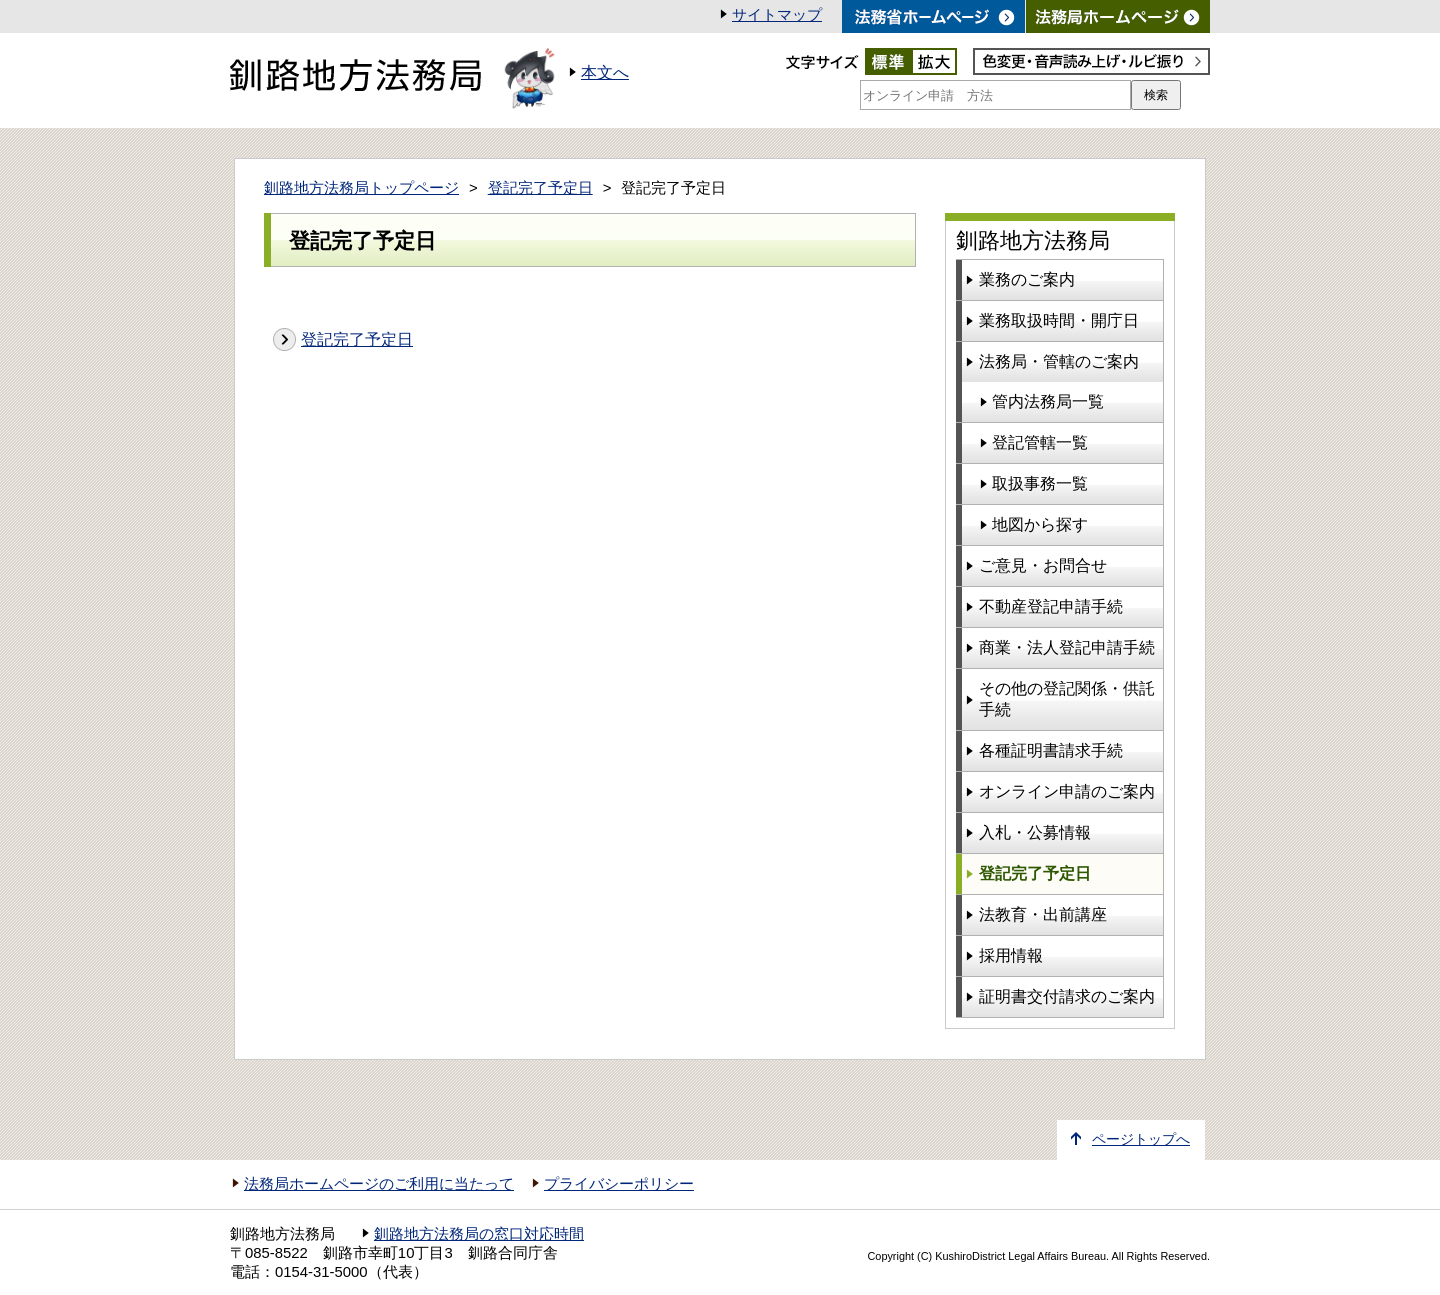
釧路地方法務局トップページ (361, 188)
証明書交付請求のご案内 (1067, 996)
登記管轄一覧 (1040, 442)
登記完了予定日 (540, 188)
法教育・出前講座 (1043, 914)
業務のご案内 (1027, 279)
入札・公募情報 (1035, 832)
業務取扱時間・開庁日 (1059, 320)
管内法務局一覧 (1048, 401)
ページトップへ (1141, 1139)
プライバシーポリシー (619, 1184)
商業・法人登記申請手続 (1067, 647)
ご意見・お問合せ (1043, 565)
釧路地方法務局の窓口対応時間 (479, 1234)
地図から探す (1040, 524)
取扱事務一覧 (1040, 483)
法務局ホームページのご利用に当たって (379, 1184)
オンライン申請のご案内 (1067, 791)
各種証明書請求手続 (1051, 750)
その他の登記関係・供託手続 (1067, 699)
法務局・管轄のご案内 (1059, 361)
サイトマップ (777, 15)
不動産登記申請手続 (1051, 606)
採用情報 (1011, 955)
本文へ (605, 72)
